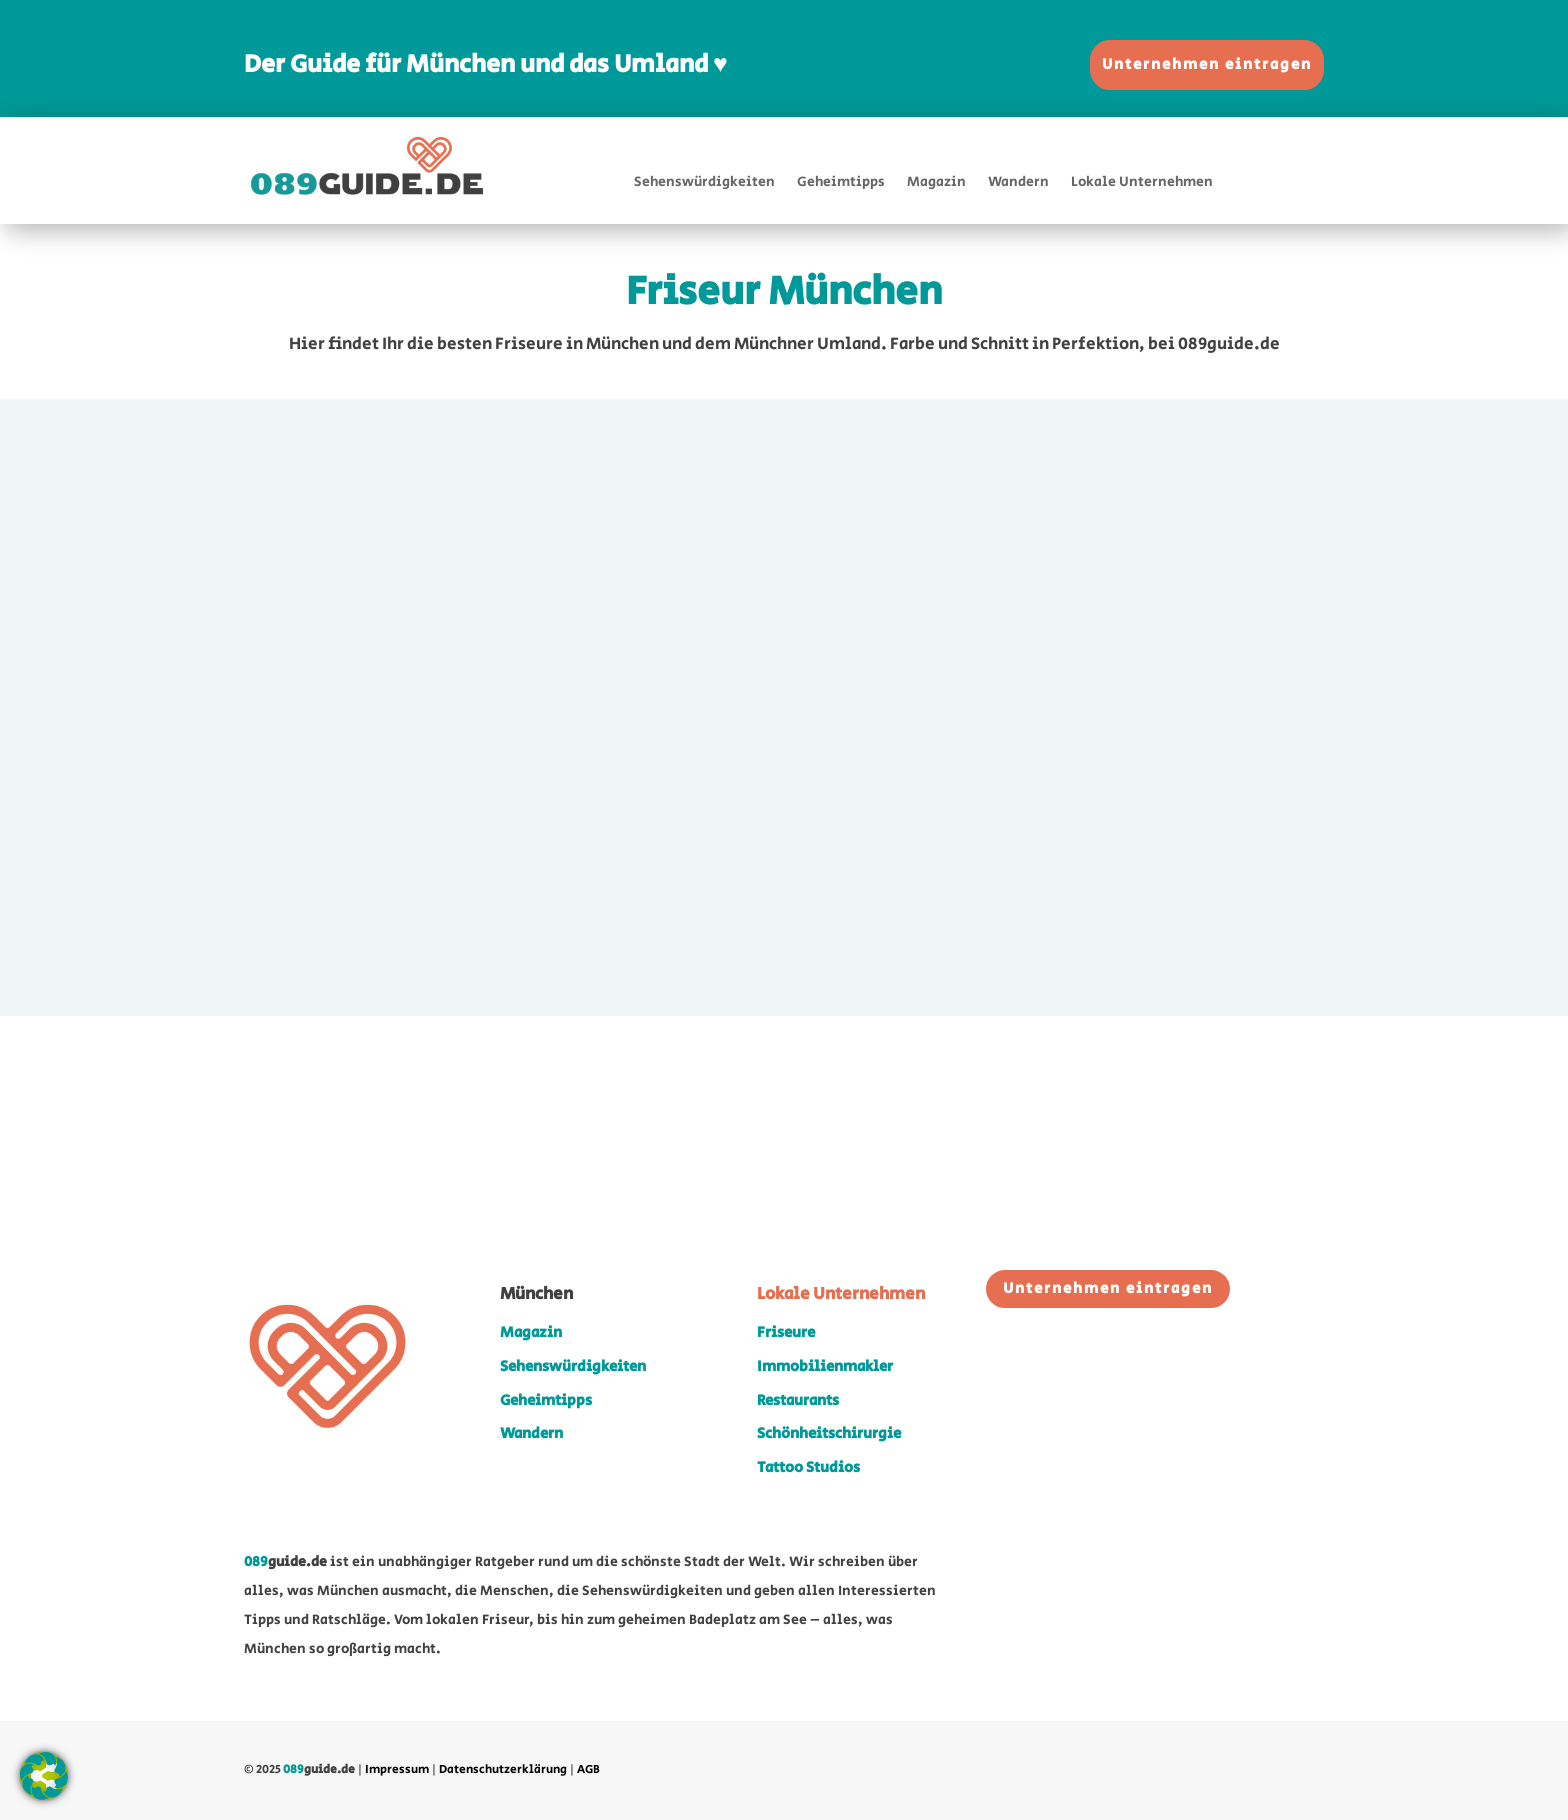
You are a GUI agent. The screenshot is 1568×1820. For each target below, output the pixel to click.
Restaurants (798, 1400)
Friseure (786, 1332)
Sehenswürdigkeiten (704, 183)
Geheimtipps (841, 183)
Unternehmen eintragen (1207, 64)
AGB (588, 1769)
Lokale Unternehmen (1142, 183)
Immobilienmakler (825, 1366)
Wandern (1018, 183)
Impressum (397, 1769)
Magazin (936, 183)
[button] (44, 1776)
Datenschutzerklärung (503, 1769)
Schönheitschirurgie (829, 1433)
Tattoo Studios (808, 1467)
